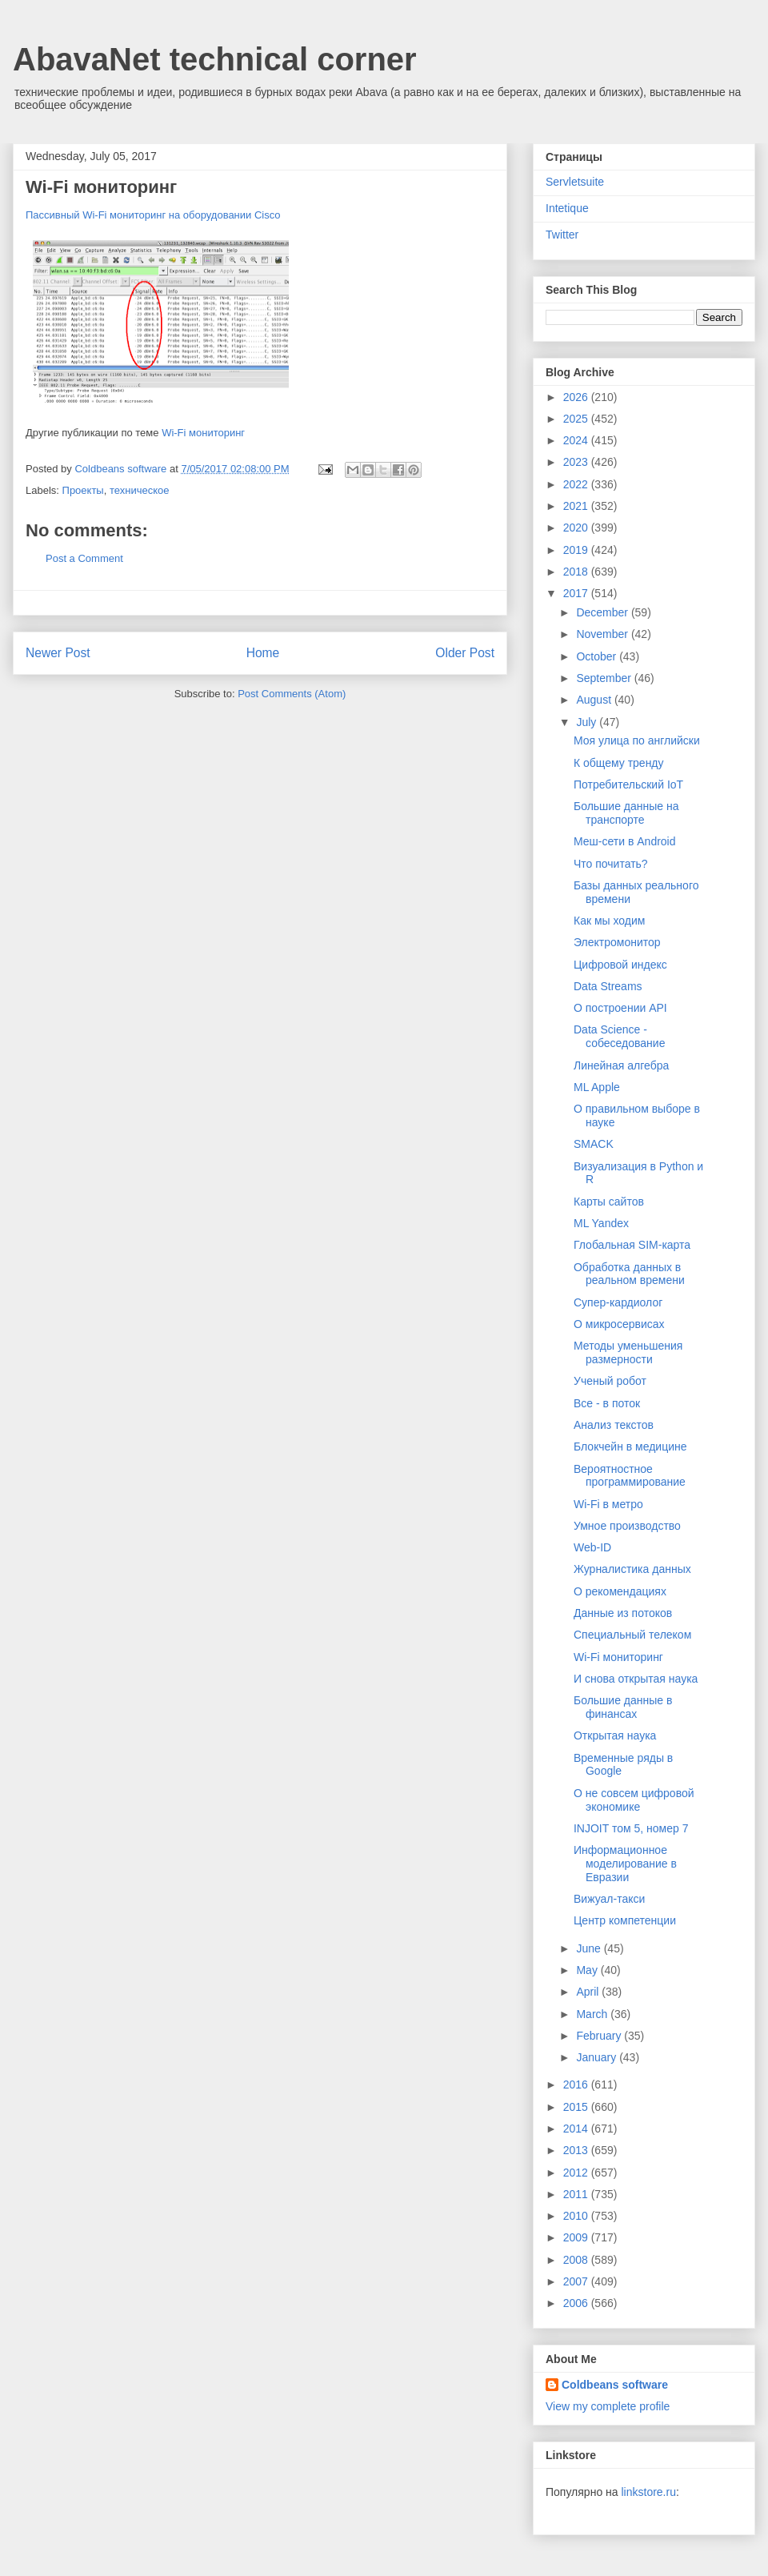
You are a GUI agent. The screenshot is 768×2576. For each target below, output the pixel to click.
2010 (577, 2215)
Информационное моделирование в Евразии (625, 1864)
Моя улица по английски (637, 740)
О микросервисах (619, 1324)
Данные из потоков (623, 1613)
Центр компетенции (625, 1920)
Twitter (562, 234)
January (597, 2057)
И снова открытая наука (636, 1678)
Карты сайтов (609, 1201)
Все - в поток (607, 1403)
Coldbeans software (615, 2384)
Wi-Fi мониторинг (203, 433)
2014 (577, 2128)
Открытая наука (615, 1735)
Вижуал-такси (609, 1898)
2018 (577, 571)
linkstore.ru (648, 2492)
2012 (577, 2172)
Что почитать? (611, 863)
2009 (577, 2237)
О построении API (620, 1007)
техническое (140, 490)
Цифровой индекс (620, 964)
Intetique (567, 208)
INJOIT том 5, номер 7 (631, 1828)
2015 (577, 2107)
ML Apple (597, 1087)
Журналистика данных (632, 1569)
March (593, 2014)
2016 (577, 2084)
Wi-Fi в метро (608, 1504)
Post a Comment (84, 558)
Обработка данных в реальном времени (629, 1274)
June (589, 1948)
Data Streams (608, 986)
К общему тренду (619, 762)
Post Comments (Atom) (292, 694)
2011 (577, 2194)
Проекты (83, 490)
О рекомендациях (620, 1591)
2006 (577, 2303)
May (588, 1970)
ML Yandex (601, 1223)
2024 (577, 440)
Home (263, 653)
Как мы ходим (609, 920)
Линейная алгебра (621, 1065)
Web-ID (592, 1547)
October (597, 656)
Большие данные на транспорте (626, 813)
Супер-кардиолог (618, 1302)
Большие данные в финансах (623, 1707)
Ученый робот (610, 1380)
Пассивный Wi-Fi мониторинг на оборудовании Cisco (153, 215)
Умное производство (627, 1525)
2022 (577, 484)
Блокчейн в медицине (630, 1446)
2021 (577, 506)
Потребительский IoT (628, 784)
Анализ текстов (614, 1424)
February (600, 2035)
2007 (577, 2281)
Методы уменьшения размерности (628, 1352)
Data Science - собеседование (619, 1036)
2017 (577, 593)
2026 (577, 397)
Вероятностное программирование (630, 1476)
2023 (577, 461)
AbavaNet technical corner (215, 59)
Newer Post (58, 653)
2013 (577, 2150)
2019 (577, 550)
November (603, 634)
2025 (577, 418)
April (589, 1991)
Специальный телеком (632, 1634)
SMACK (594, 1144)
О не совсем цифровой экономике (634, 1800)
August (595, 699)
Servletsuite (575, 181)
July (587, 722)
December (603, 612)
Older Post (464, 653)
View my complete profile (608, 2406)
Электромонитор (617, 942)
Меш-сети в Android (625, 841)
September (605, 678)
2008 (577, 2259)
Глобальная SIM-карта (632, 1244)
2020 (577, 527)
